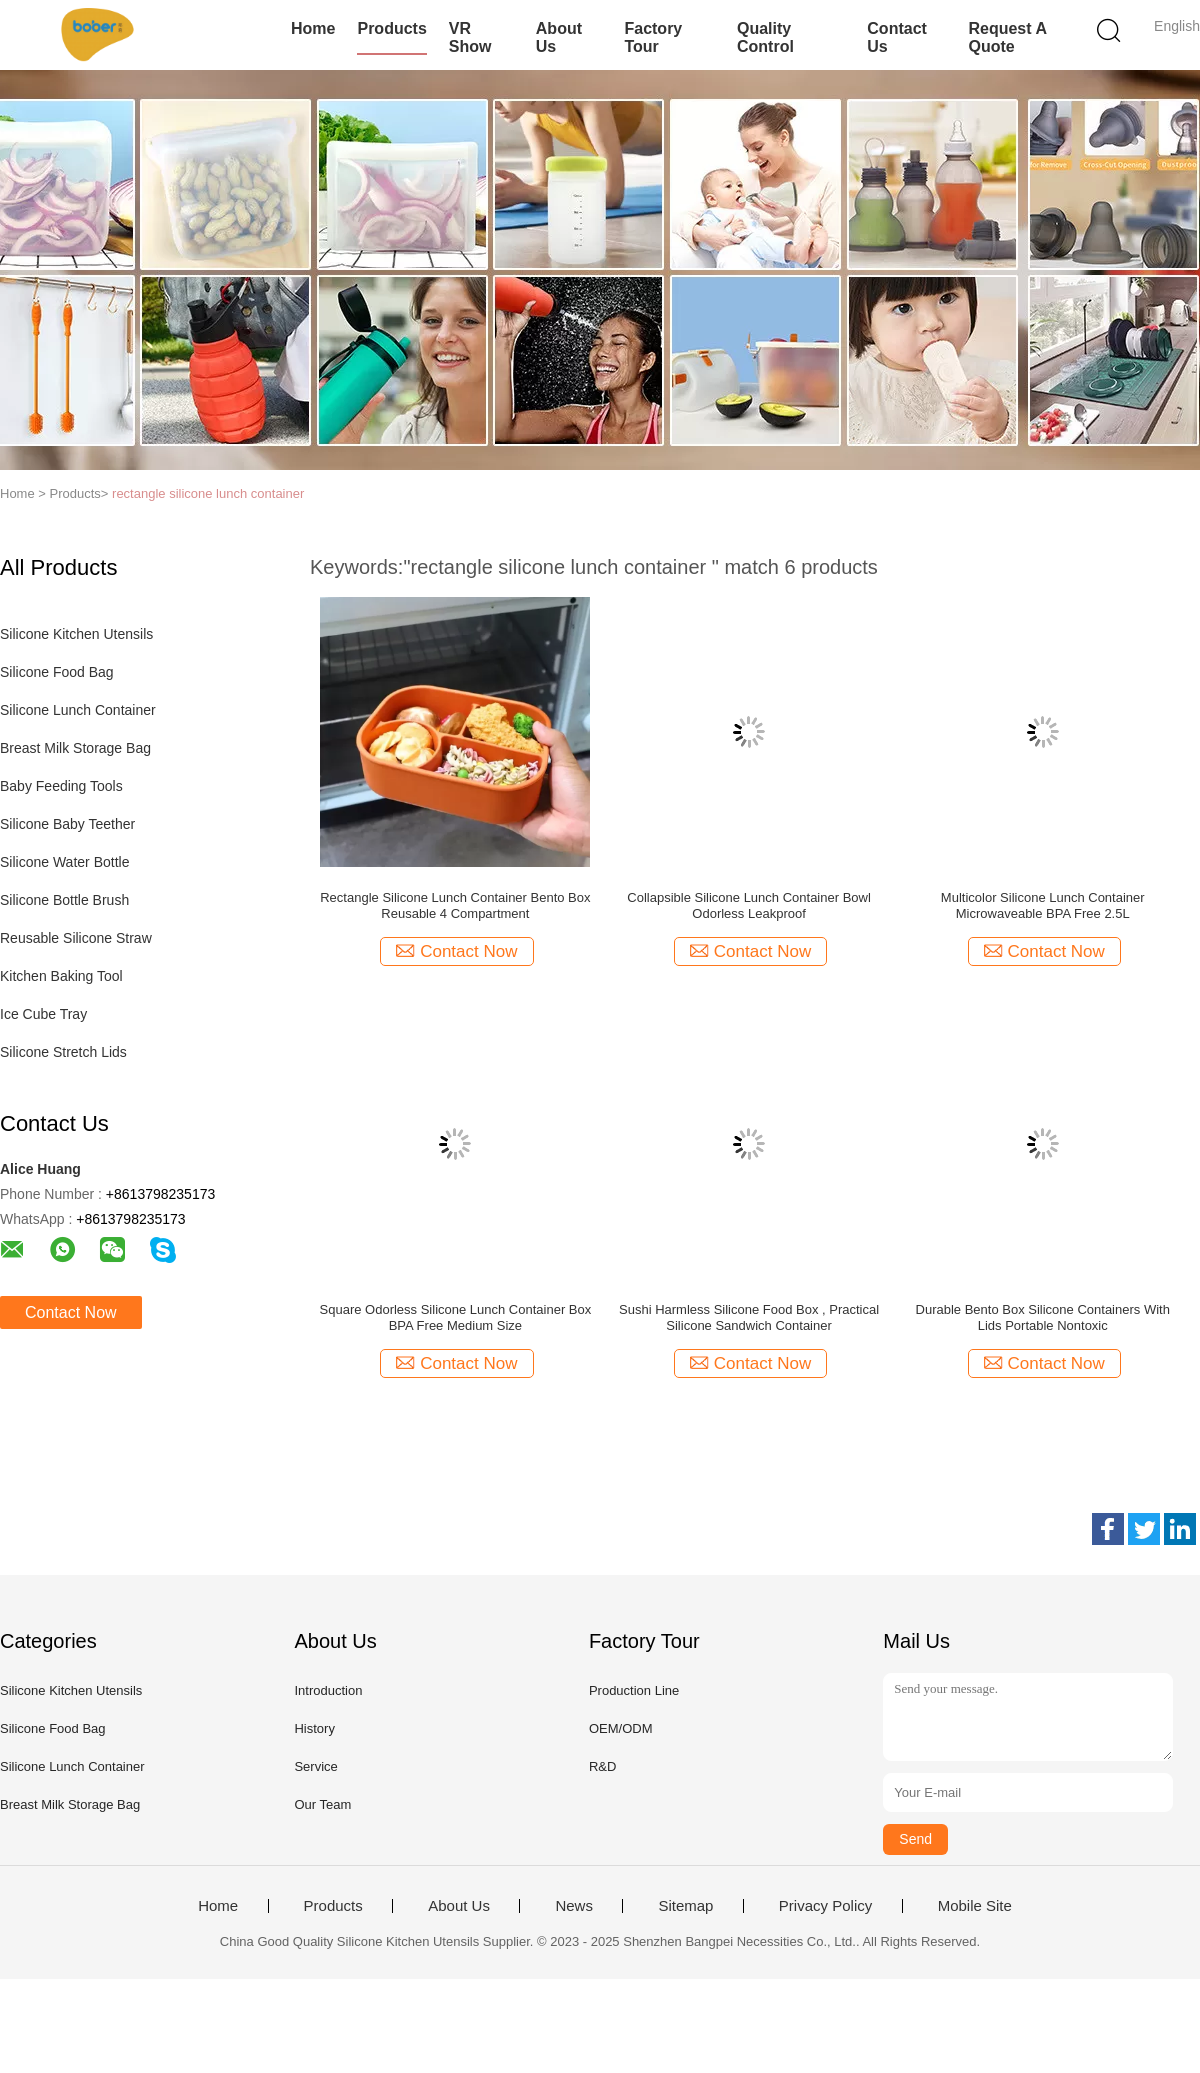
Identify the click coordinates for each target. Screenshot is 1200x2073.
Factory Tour (653, 37)
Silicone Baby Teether (67, 824)
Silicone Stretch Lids (63, 1052)
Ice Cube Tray (43, 1014)
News (574, 1906)
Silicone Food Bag (57, 672)
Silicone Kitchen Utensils (76, 634)
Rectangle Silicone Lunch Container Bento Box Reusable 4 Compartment (455, 905)
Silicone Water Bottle (64, 862)
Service (315, 1766)
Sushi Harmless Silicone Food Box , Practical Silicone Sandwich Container (749, 1317)
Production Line (634, 1690)
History (314, 1728)
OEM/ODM (621, 1728)
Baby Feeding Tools (61, 786)
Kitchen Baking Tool (61, 976)
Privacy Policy (825, 1906)
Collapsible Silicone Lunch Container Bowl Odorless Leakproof (749, 905)
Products (391, 28)
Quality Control (765, 37)
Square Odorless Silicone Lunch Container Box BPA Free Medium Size (456, 1317)
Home (313, 28)
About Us (559, 37)
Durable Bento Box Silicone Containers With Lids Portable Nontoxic (1043, 1317)
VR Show (470, 37)
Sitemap (685, 1906)
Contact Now (71, 1312)
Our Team (322, 1804)
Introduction (328, 1690)
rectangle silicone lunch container (208, 493)
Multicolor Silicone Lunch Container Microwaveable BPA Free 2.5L (1043, 905)
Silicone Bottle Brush (64, 900)
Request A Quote (1007, 37)
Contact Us (897, 37)
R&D (602, 1766)
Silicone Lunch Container (78, 710)
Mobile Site (975, 1906)
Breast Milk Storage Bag (75, 748)
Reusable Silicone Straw (76, 938)
